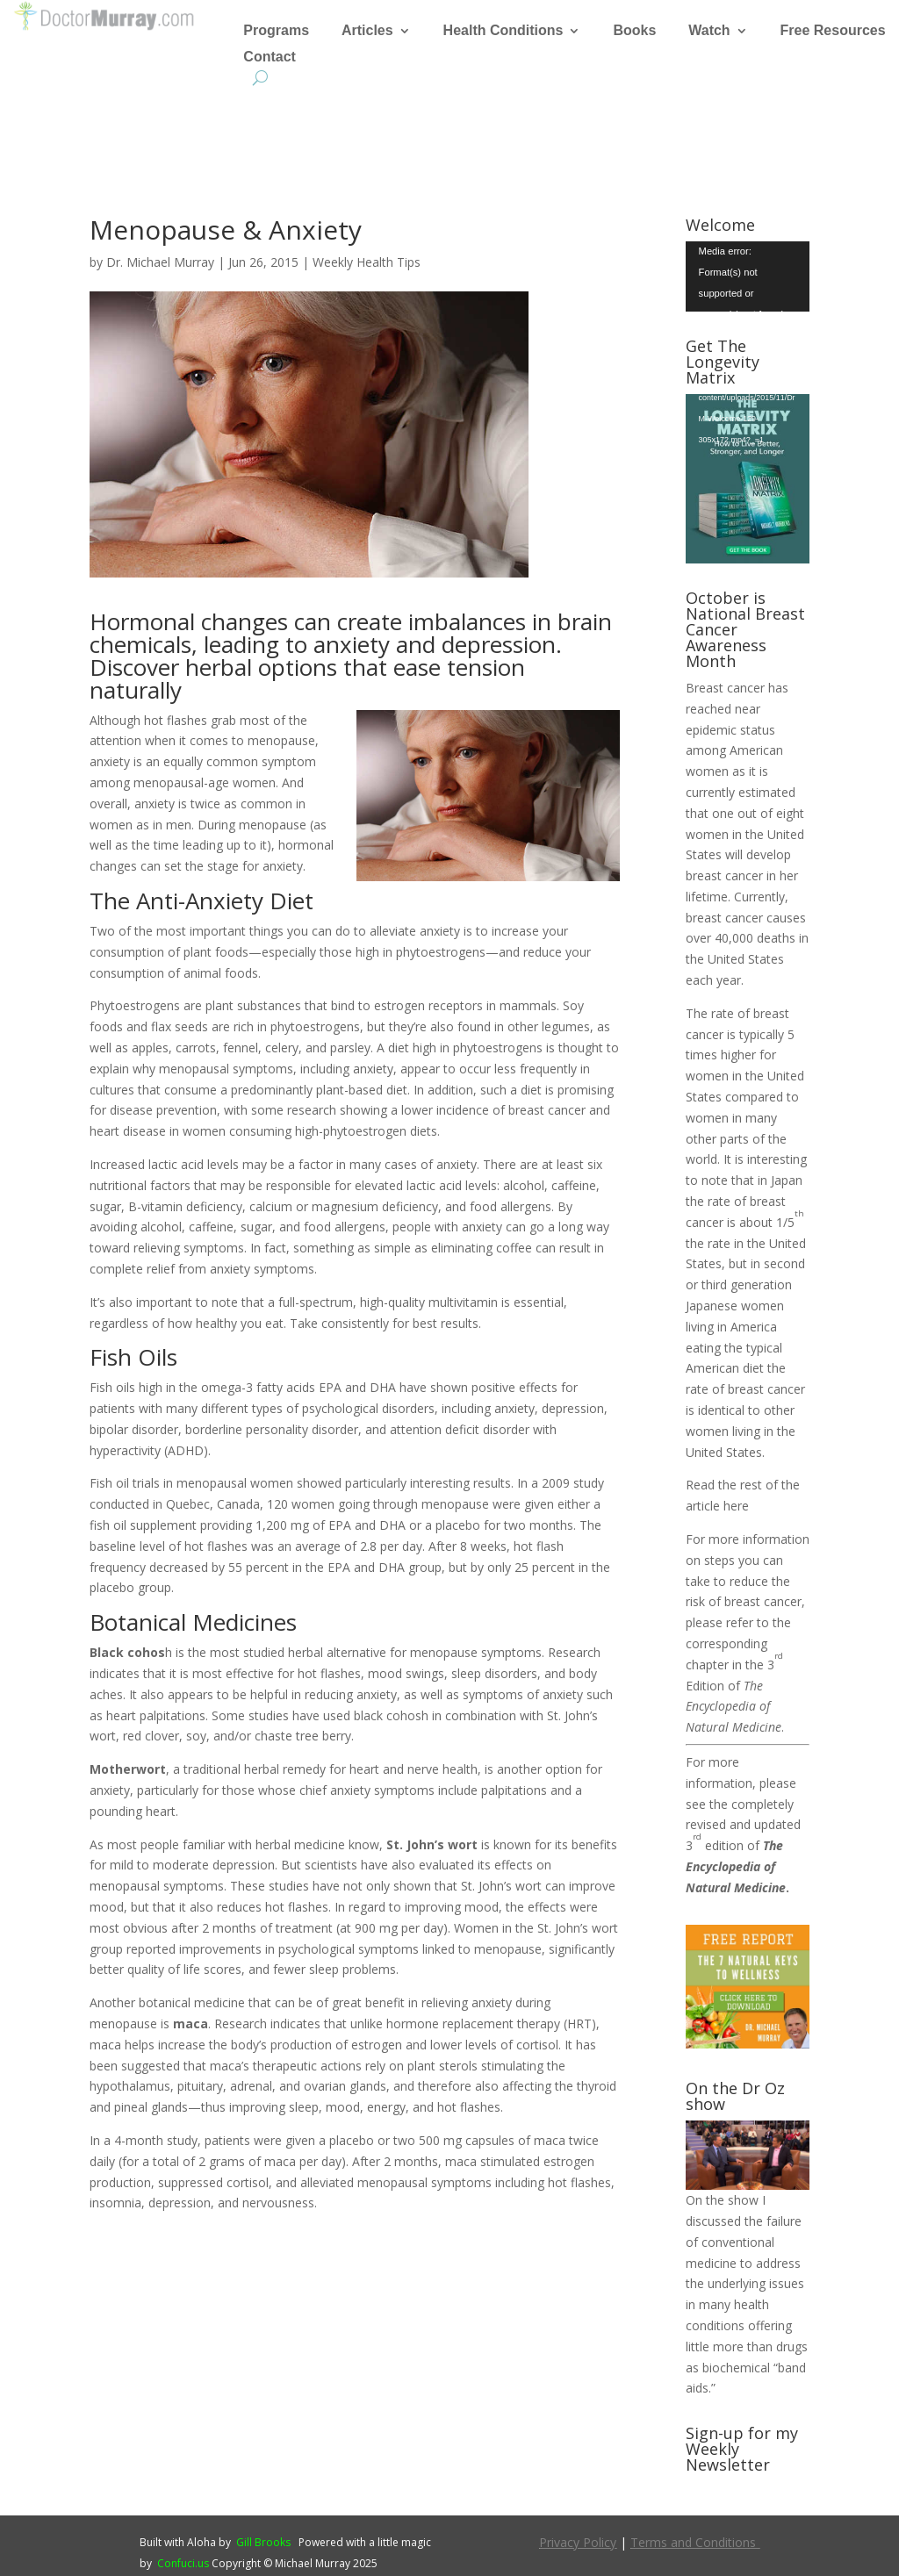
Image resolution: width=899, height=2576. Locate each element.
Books (634, 31)
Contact (269, 57)
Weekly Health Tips (367, 262)
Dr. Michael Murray (160, 262)
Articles (367, 31)
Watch (709, 31)
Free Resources (833, 31)
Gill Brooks (263, 2542)
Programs (276, 31)
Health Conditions (503, 31)
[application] (747, 276)
